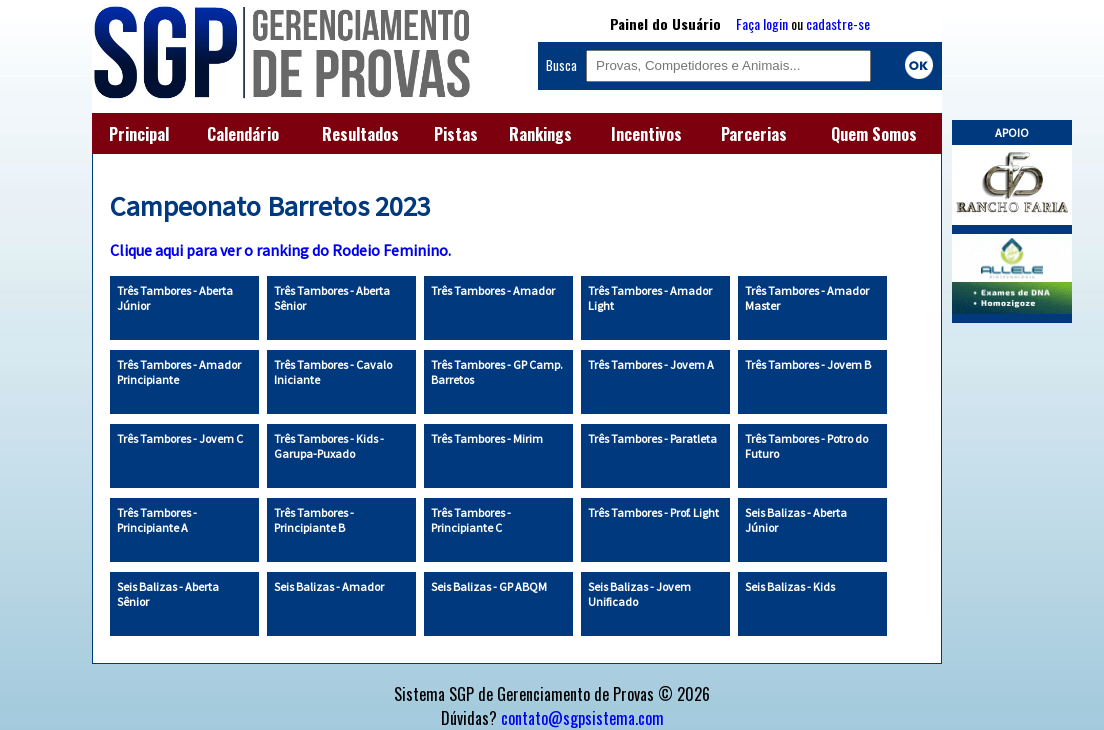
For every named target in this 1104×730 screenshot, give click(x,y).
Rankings (540, 134)
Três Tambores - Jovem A (651, 364)
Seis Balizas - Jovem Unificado (639, 594)
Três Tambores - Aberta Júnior (175, 298)
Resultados (360, 134)
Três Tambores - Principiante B (314, 520)
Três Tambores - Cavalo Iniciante (333, 372)
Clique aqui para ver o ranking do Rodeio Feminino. (280, 250)
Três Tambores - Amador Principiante (179, 372)
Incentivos (646, 134)
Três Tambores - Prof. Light (653, 512)
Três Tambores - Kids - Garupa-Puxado (329, 446)
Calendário (243, 134)
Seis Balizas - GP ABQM (489, 586)
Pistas (456, 134)
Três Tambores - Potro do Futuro (806, 446)
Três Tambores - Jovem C (180, 438)
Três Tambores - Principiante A (157, 520)
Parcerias (754, 134)
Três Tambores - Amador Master (807, 298)
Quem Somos (874, 134)
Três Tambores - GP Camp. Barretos (497, 372)
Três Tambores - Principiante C (471, 520)
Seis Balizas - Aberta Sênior (168, 594)
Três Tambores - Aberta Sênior (332, 298)
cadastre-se (838, 23)
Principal (139, 134)
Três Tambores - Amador (493, 290)
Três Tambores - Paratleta (652, 438)
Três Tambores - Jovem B (808, 364)
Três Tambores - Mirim (487, 438)
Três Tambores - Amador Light (650, 298)
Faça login (762, 23)
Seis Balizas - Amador (329, 586)
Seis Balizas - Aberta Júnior (796, 520)
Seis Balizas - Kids (790, 586)
